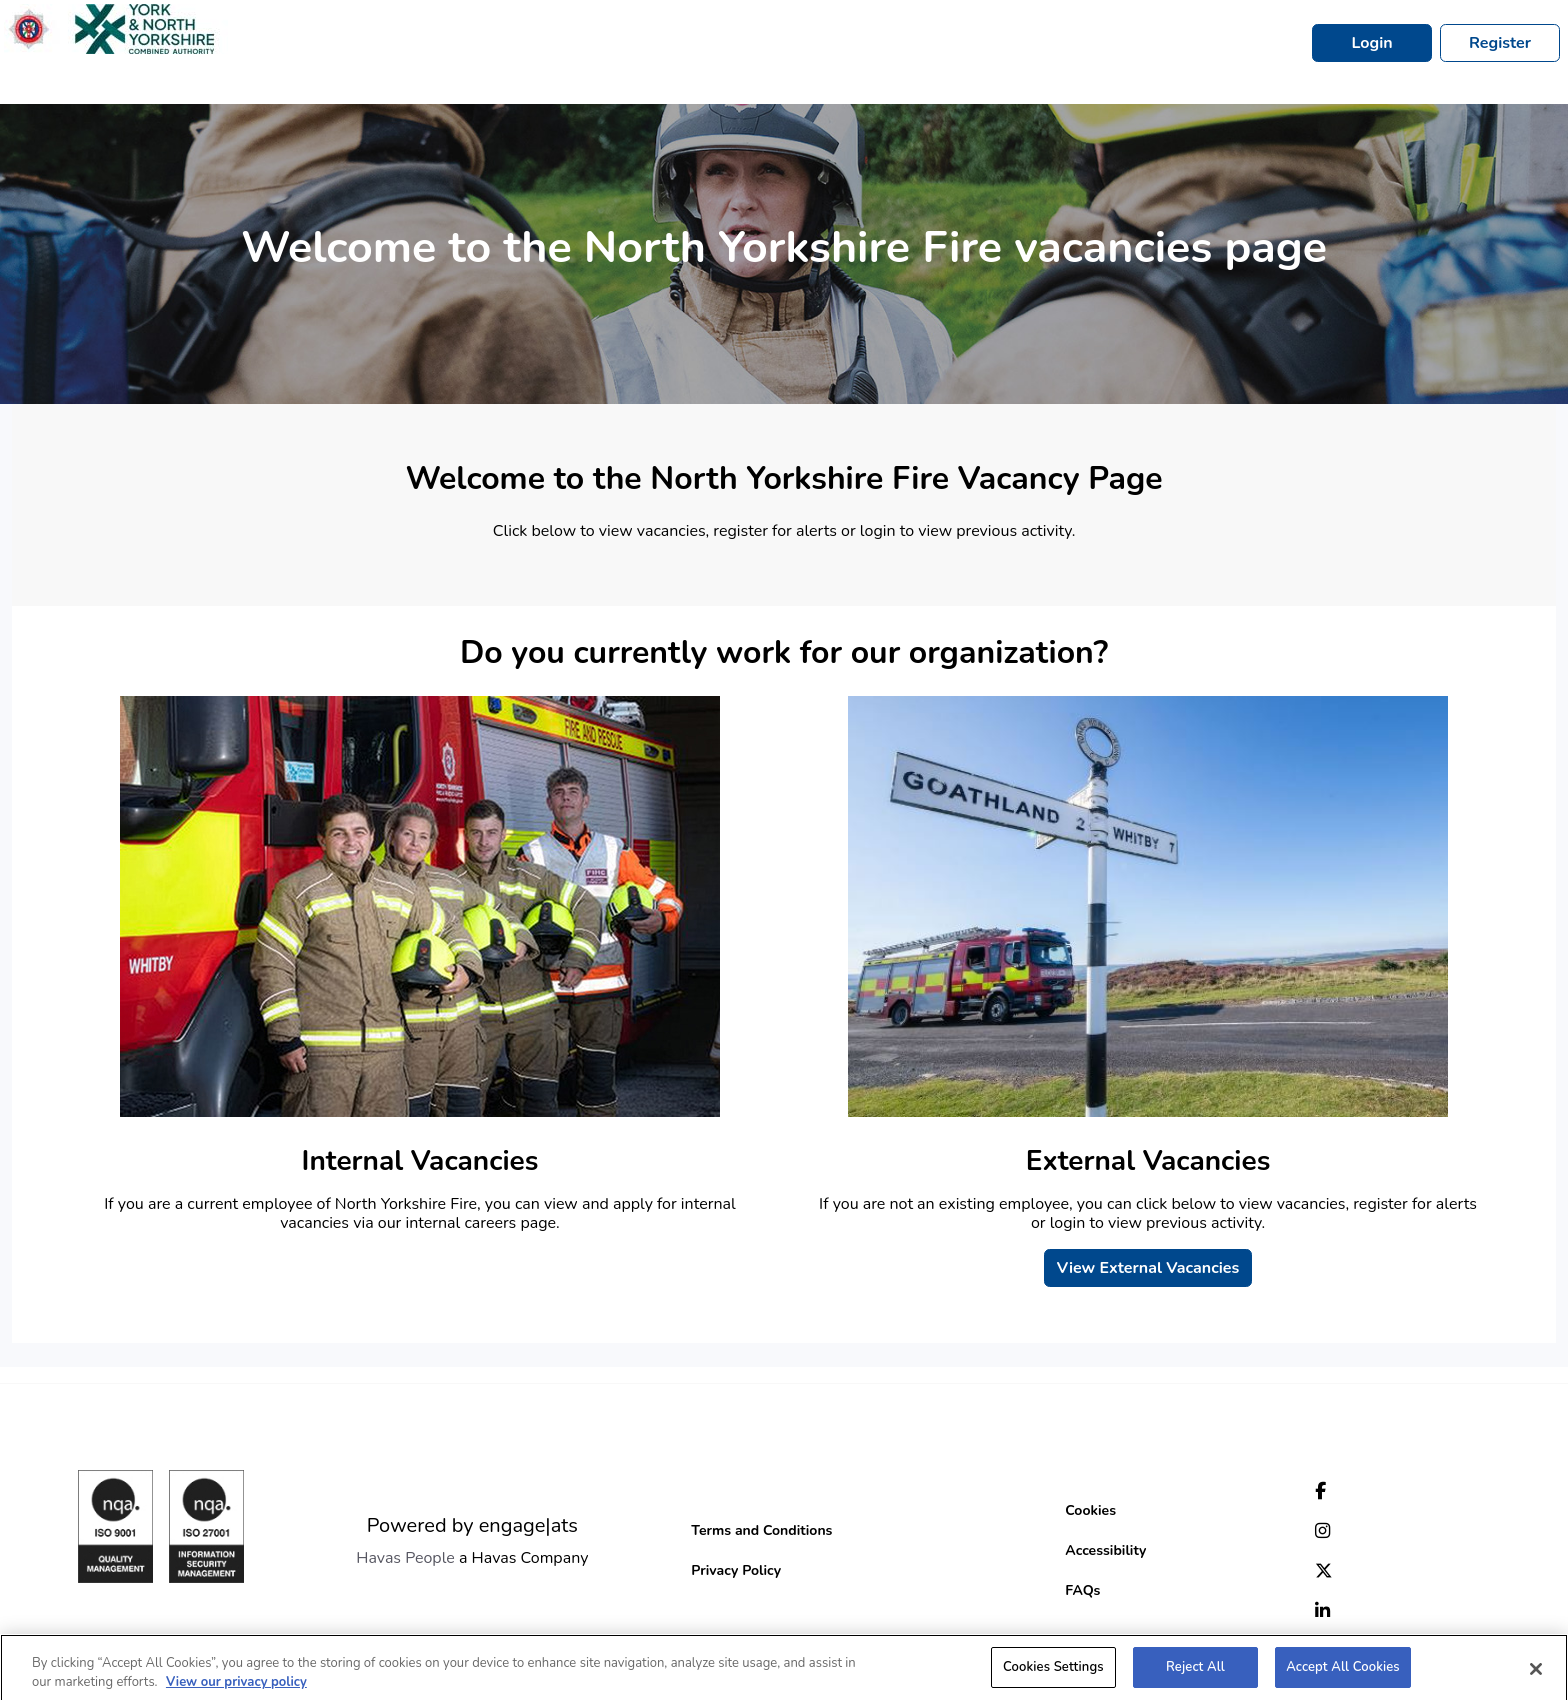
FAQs (1082, 1590)
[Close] (1536, 1675)
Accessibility (1105, 1550)
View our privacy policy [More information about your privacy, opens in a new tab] (236, 1688)
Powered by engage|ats (472, 1525)
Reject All (1195, 1673)
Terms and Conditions (761, 1530)
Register (1500, 43)
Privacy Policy (736, 1570)
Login (1371, 43)
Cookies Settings (1053, 1673)
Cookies (1090, 1510)
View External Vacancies (1148, 1268)
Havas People (405, 1558)
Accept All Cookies (1343, 1673)
